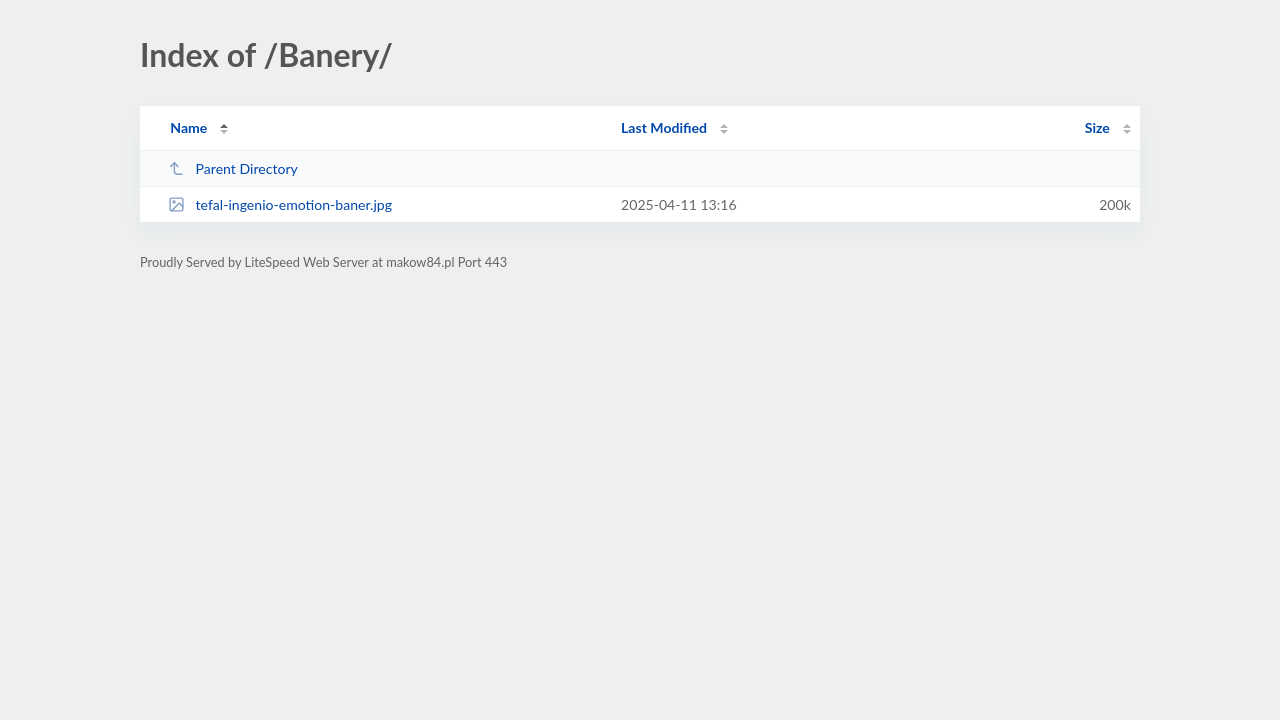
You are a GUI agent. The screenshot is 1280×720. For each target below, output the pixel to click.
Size (1097, 127)
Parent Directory (233, 168)
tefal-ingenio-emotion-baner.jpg (280, 204)
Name (188, 127)
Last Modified (664, 127)
